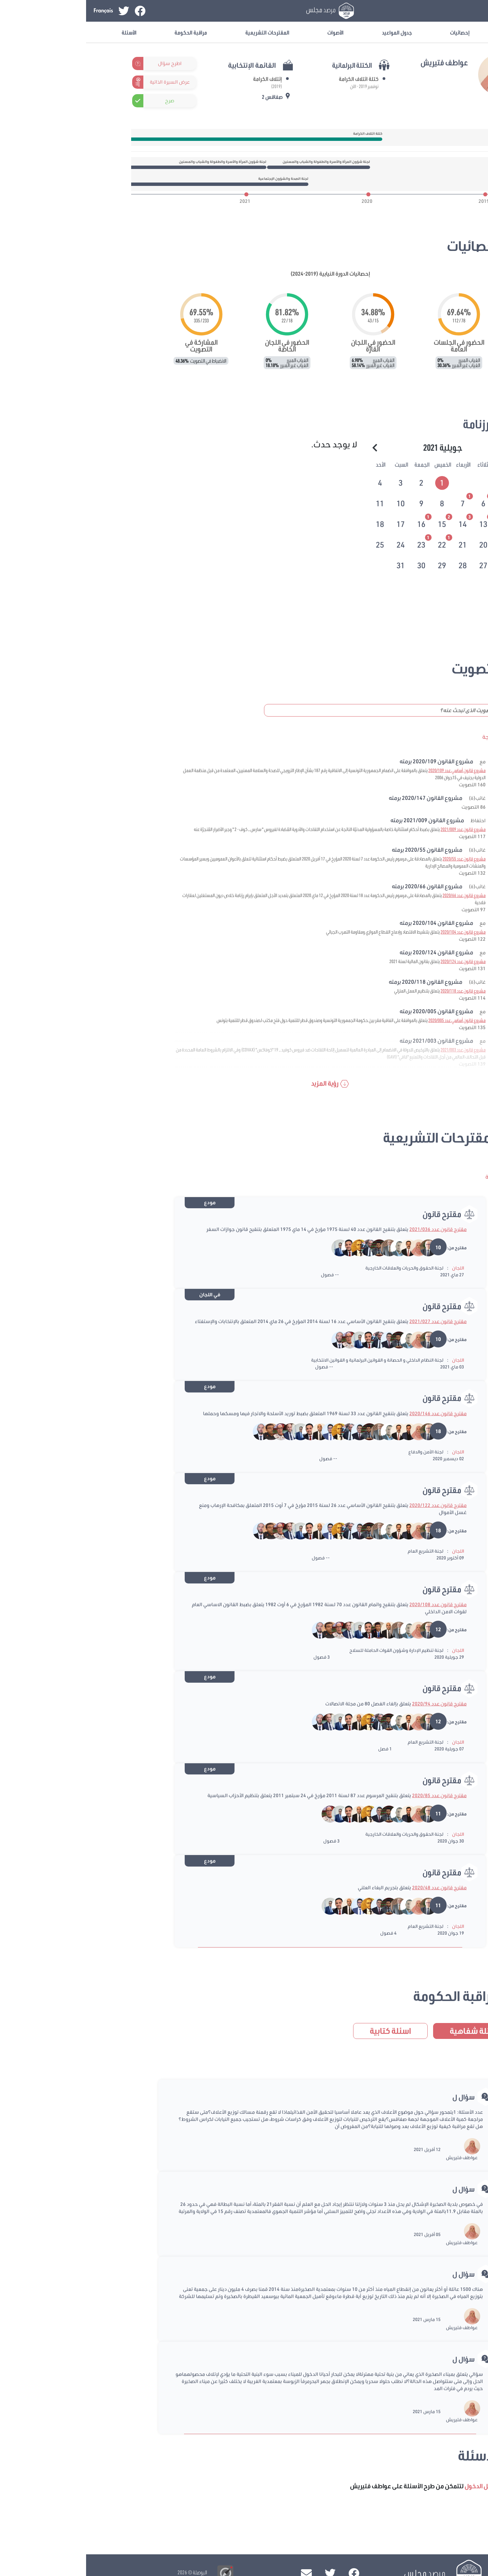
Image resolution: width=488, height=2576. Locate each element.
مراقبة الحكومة (104, 32)
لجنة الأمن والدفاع (339, 1451)
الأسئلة (43, 32)
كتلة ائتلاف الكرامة (272, 78)
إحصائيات (374, 32)
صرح (83, 101)
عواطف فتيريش (375, 2157)
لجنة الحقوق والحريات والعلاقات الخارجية (318, 1268)
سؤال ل (377, 2096)
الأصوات (249, 32)
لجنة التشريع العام (339, 1551)
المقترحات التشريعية (181, 32)
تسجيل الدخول (427, 11)
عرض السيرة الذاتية (84, 82)
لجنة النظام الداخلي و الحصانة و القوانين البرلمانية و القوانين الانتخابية (291, 1360)
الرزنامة (393, 423)
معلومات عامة (437, 32)
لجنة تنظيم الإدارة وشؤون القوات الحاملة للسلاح (310, 1650)
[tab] (356, 481)
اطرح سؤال (84, 63)
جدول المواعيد (311, 32)
